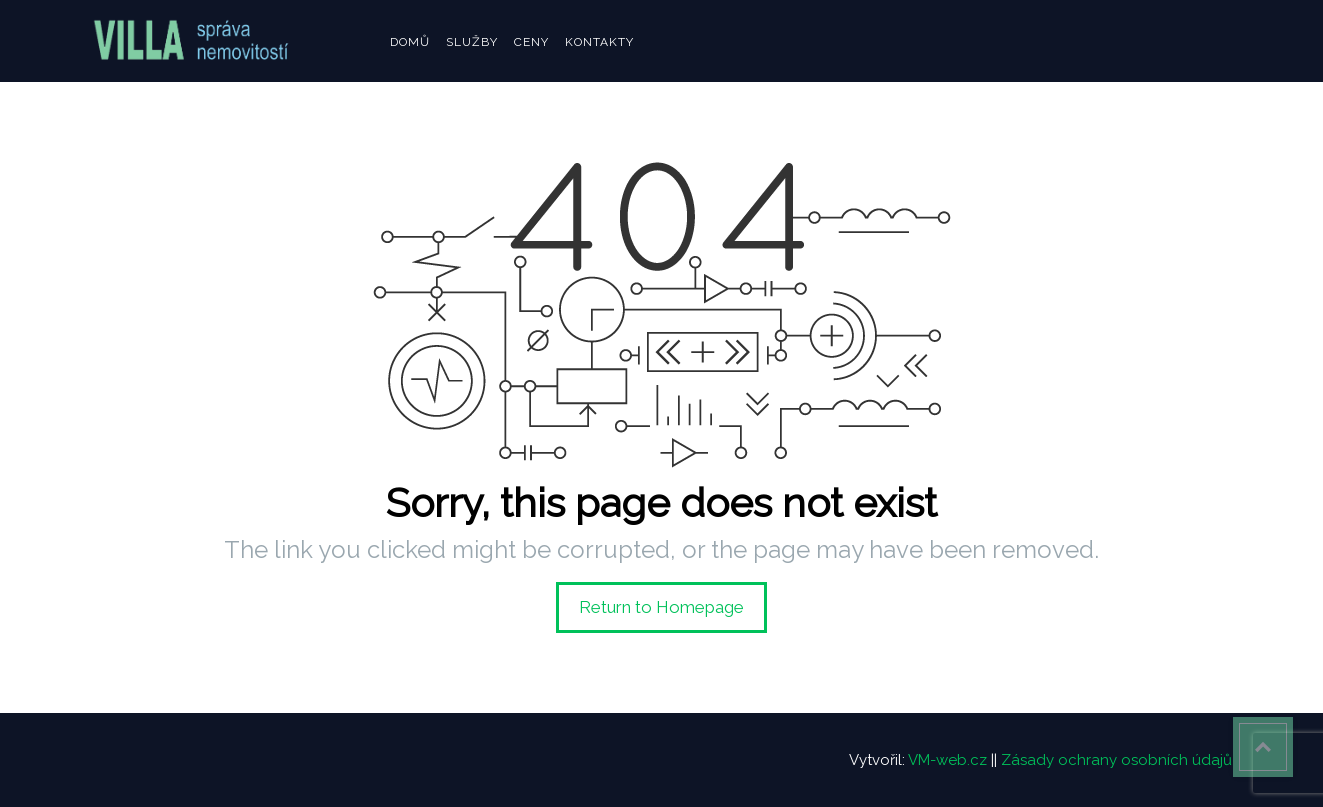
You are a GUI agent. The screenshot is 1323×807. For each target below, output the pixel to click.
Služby (472, 42)
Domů (410, 42)
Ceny (531, 42)
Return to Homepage (661, 607)
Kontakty (599, 42)
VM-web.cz (947, 760)
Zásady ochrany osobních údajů (1116, 760)
